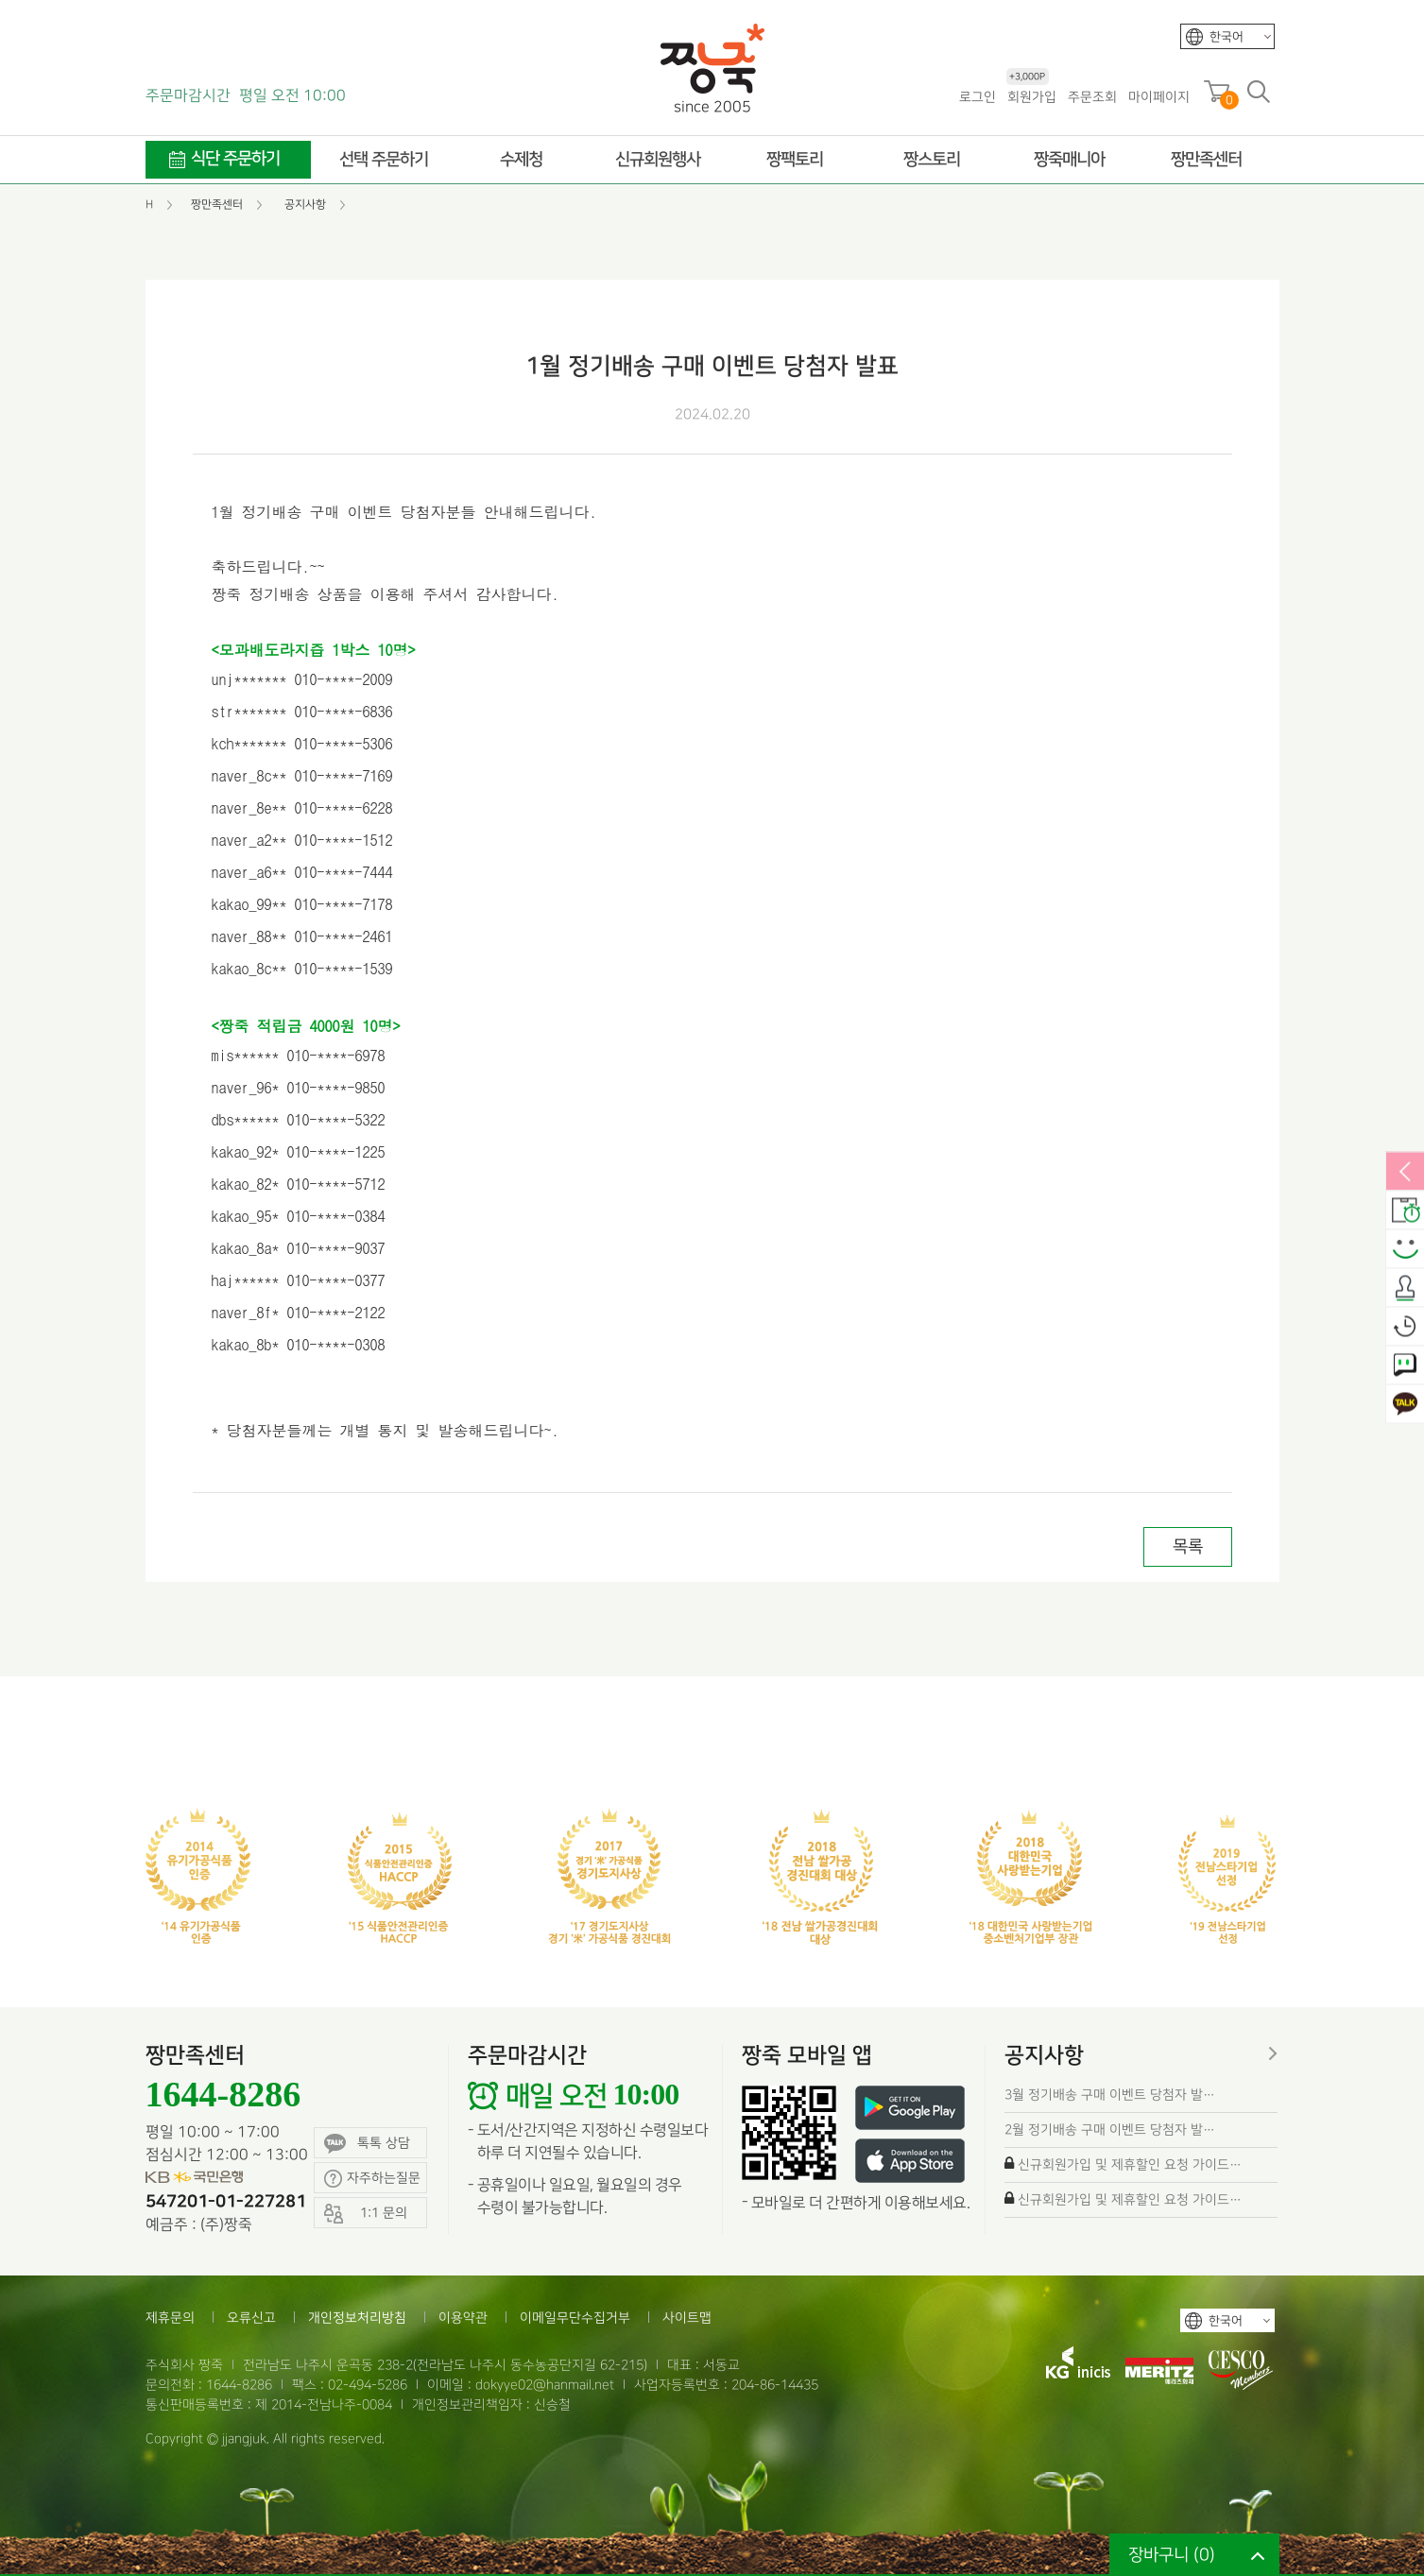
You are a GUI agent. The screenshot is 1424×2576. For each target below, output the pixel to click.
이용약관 (463, 2317)
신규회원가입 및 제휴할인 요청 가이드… (1130, 2164)
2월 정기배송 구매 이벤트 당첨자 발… (1109, 2129)
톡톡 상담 (367, 2144)
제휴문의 (170, 2317)
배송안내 (1405, 1211)
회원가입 (1031, 96)
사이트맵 (687, 2317)
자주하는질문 (372, 2179)
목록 (1188, 1546)
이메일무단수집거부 (575, 2317)
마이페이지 (1159, 97)
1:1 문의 (1405, 1366)
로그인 (977, 97)
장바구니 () (1171, 2555)
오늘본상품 (1405, 1328)
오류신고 (251, 2317)
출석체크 (1405, 1289)
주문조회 (1092, 97)
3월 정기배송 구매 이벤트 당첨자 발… (1109, 2094)
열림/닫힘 (1405, 1173)
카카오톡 (1405, 1405)
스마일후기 (1405, 1250)
